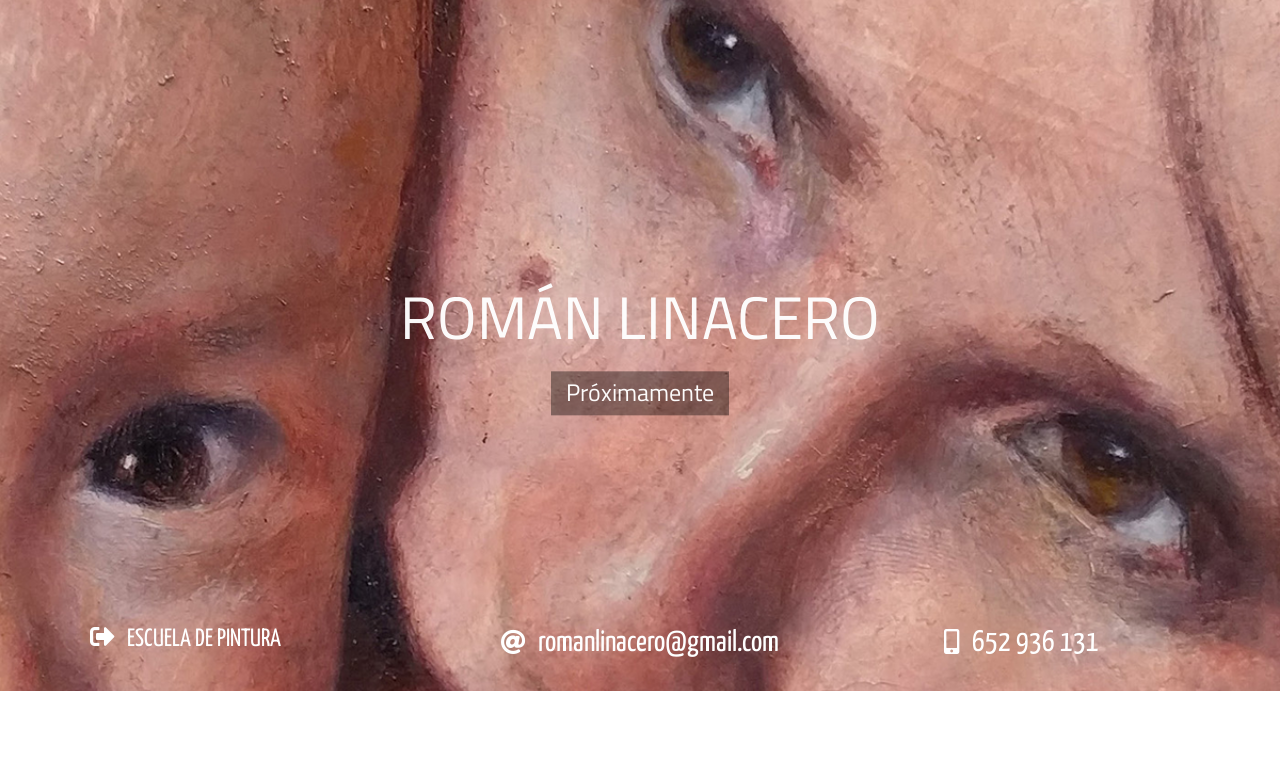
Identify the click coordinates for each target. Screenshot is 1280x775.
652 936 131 (1035, 643)
